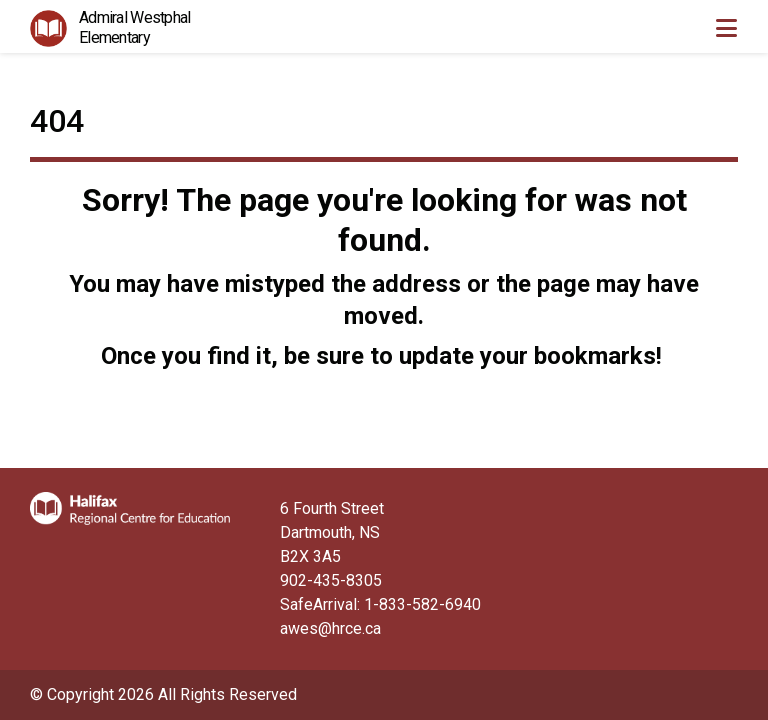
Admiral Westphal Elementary (134, 27)
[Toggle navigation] (726, 28)
